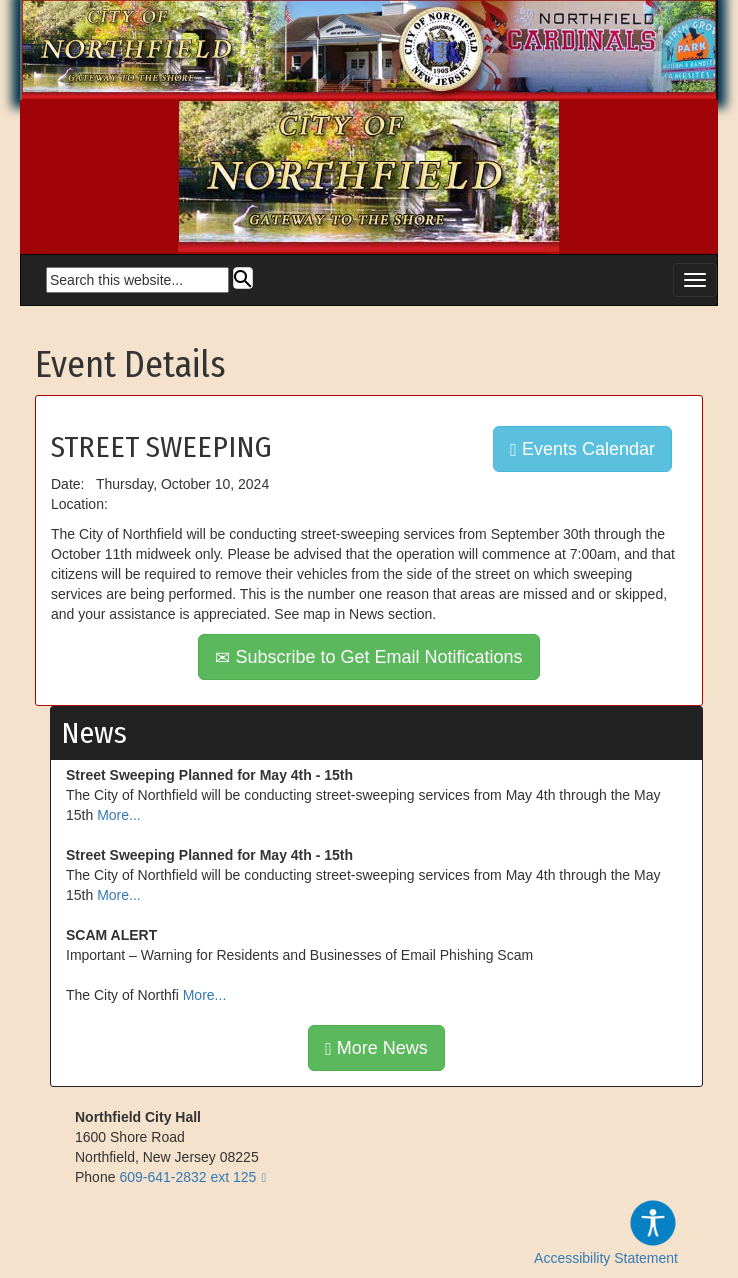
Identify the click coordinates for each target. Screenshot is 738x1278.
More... (119, 815)
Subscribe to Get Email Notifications (368, 657)
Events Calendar (582, 449)
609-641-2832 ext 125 (187, 1177)
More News (376, 1048)
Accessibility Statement (606, 1232)
